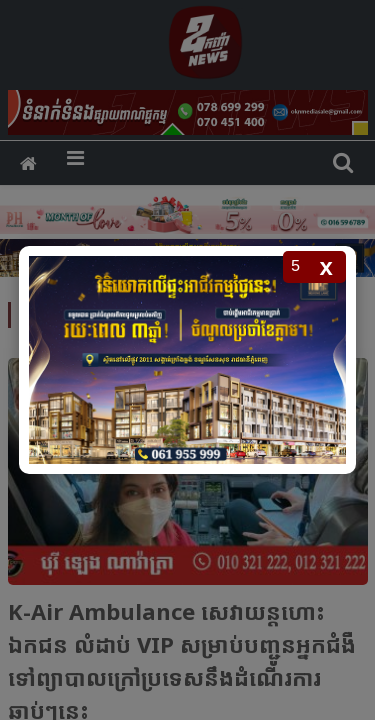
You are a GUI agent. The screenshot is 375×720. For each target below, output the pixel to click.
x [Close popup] (326, 266)
